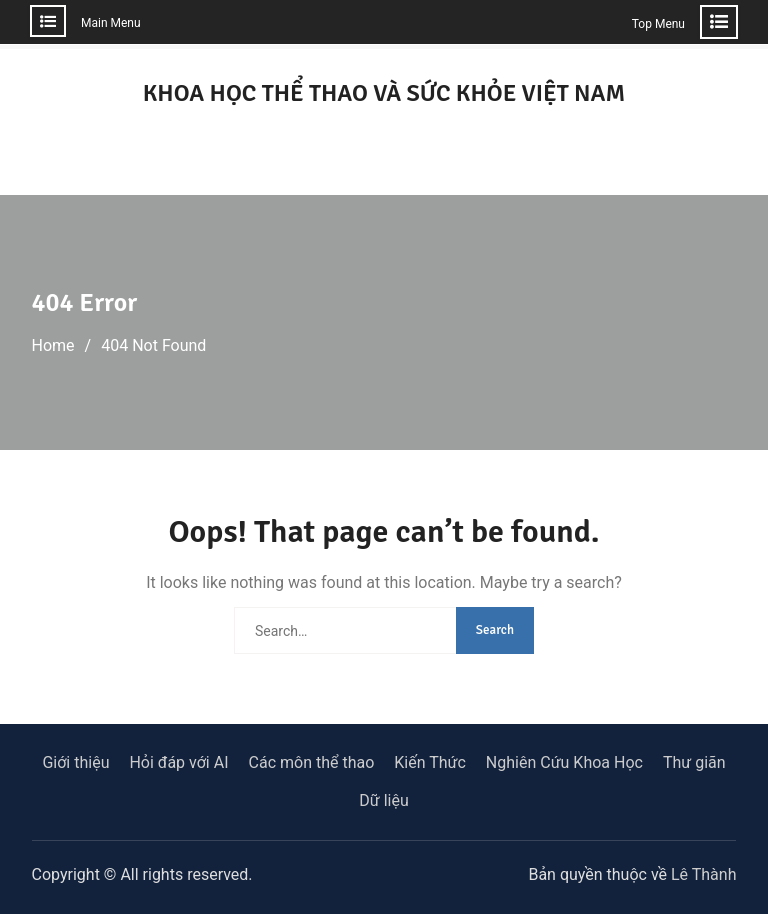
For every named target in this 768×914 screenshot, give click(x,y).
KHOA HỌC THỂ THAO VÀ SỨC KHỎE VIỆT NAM (384, 93)
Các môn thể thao (312, 762)
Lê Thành (703, 874)
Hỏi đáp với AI (178, 762)
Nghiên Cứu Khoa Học (564, 762)
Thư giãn (694, 762)
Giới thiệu (75, 762)
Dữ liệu (383, 800)
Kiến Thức (430, 762)
